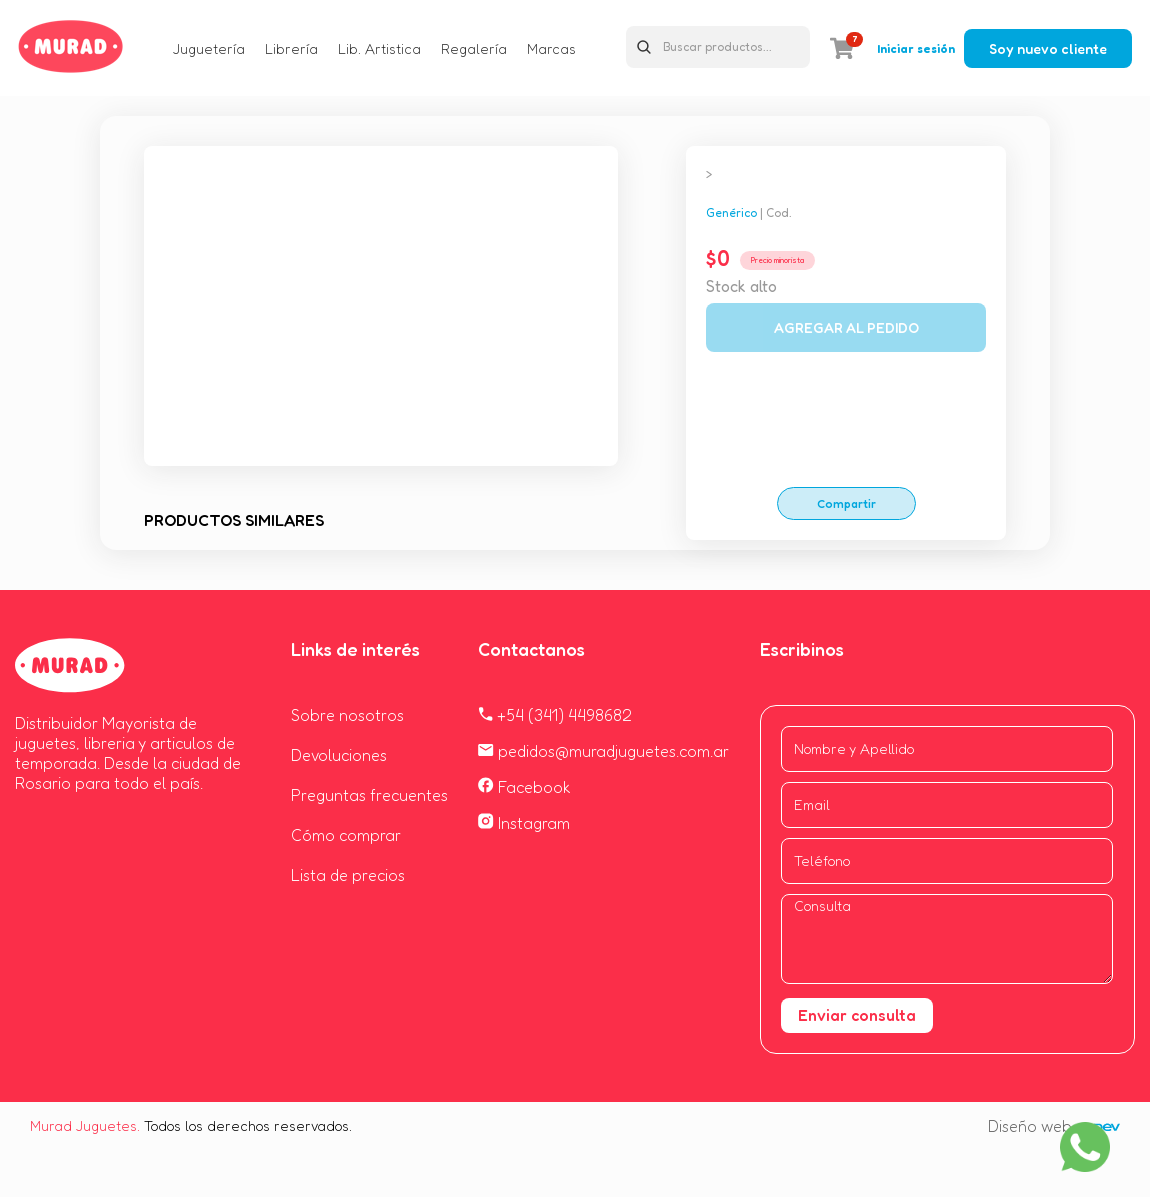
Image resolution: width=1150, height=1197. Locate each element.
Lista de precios (348, 875)
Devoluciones (339, 755)
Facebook (524, 787)
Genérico (731, 212)
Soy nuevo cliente (1048, 48)
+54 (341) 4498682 (555, 715)
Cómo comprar (346, 835)
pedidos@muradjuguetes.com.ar (603, 751)
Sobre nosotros (347, 715)
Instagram (524, 823)
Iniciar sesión (916, 48)
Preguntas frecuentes (369, 795)
